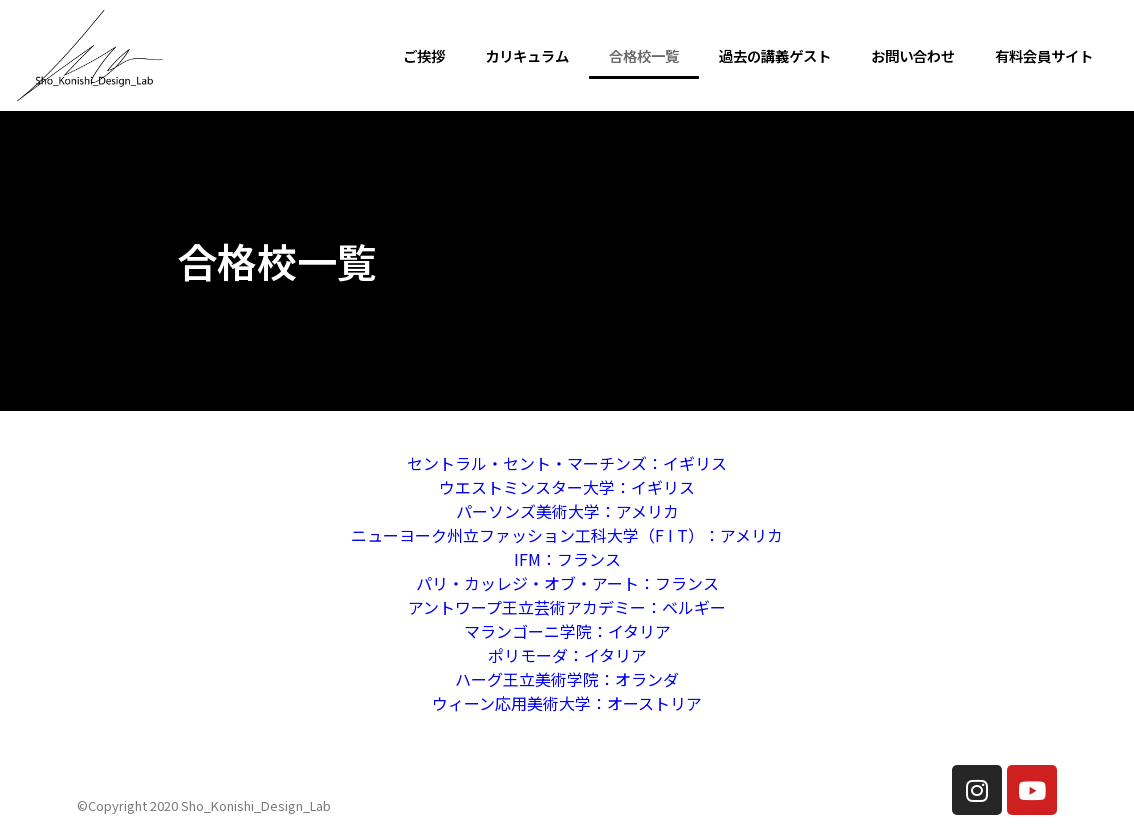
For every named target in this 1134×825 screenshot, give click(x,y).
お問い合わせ (913, 55)
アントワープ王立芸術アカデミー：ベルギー (567, 607)
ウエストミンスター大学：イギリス (567, 487)
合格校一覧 (644, 55)
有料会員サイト (1044, 55)
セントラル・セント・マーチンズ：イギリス (567, 463)
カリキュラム (527, 55)
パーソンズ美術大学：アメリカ (567, 511)
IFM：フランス (567, 559)
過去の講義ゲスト (775, 55)
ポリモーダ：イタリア (567, 655)
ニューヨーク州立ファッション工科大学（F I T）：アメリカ (567, 535)
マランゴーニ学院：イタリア (567, 631)
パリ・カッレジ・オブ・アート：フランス (567, 583)
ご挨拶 (424, 55)
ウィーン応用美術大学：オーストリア (567, 703)
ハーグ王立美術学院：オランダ (567, 679)
